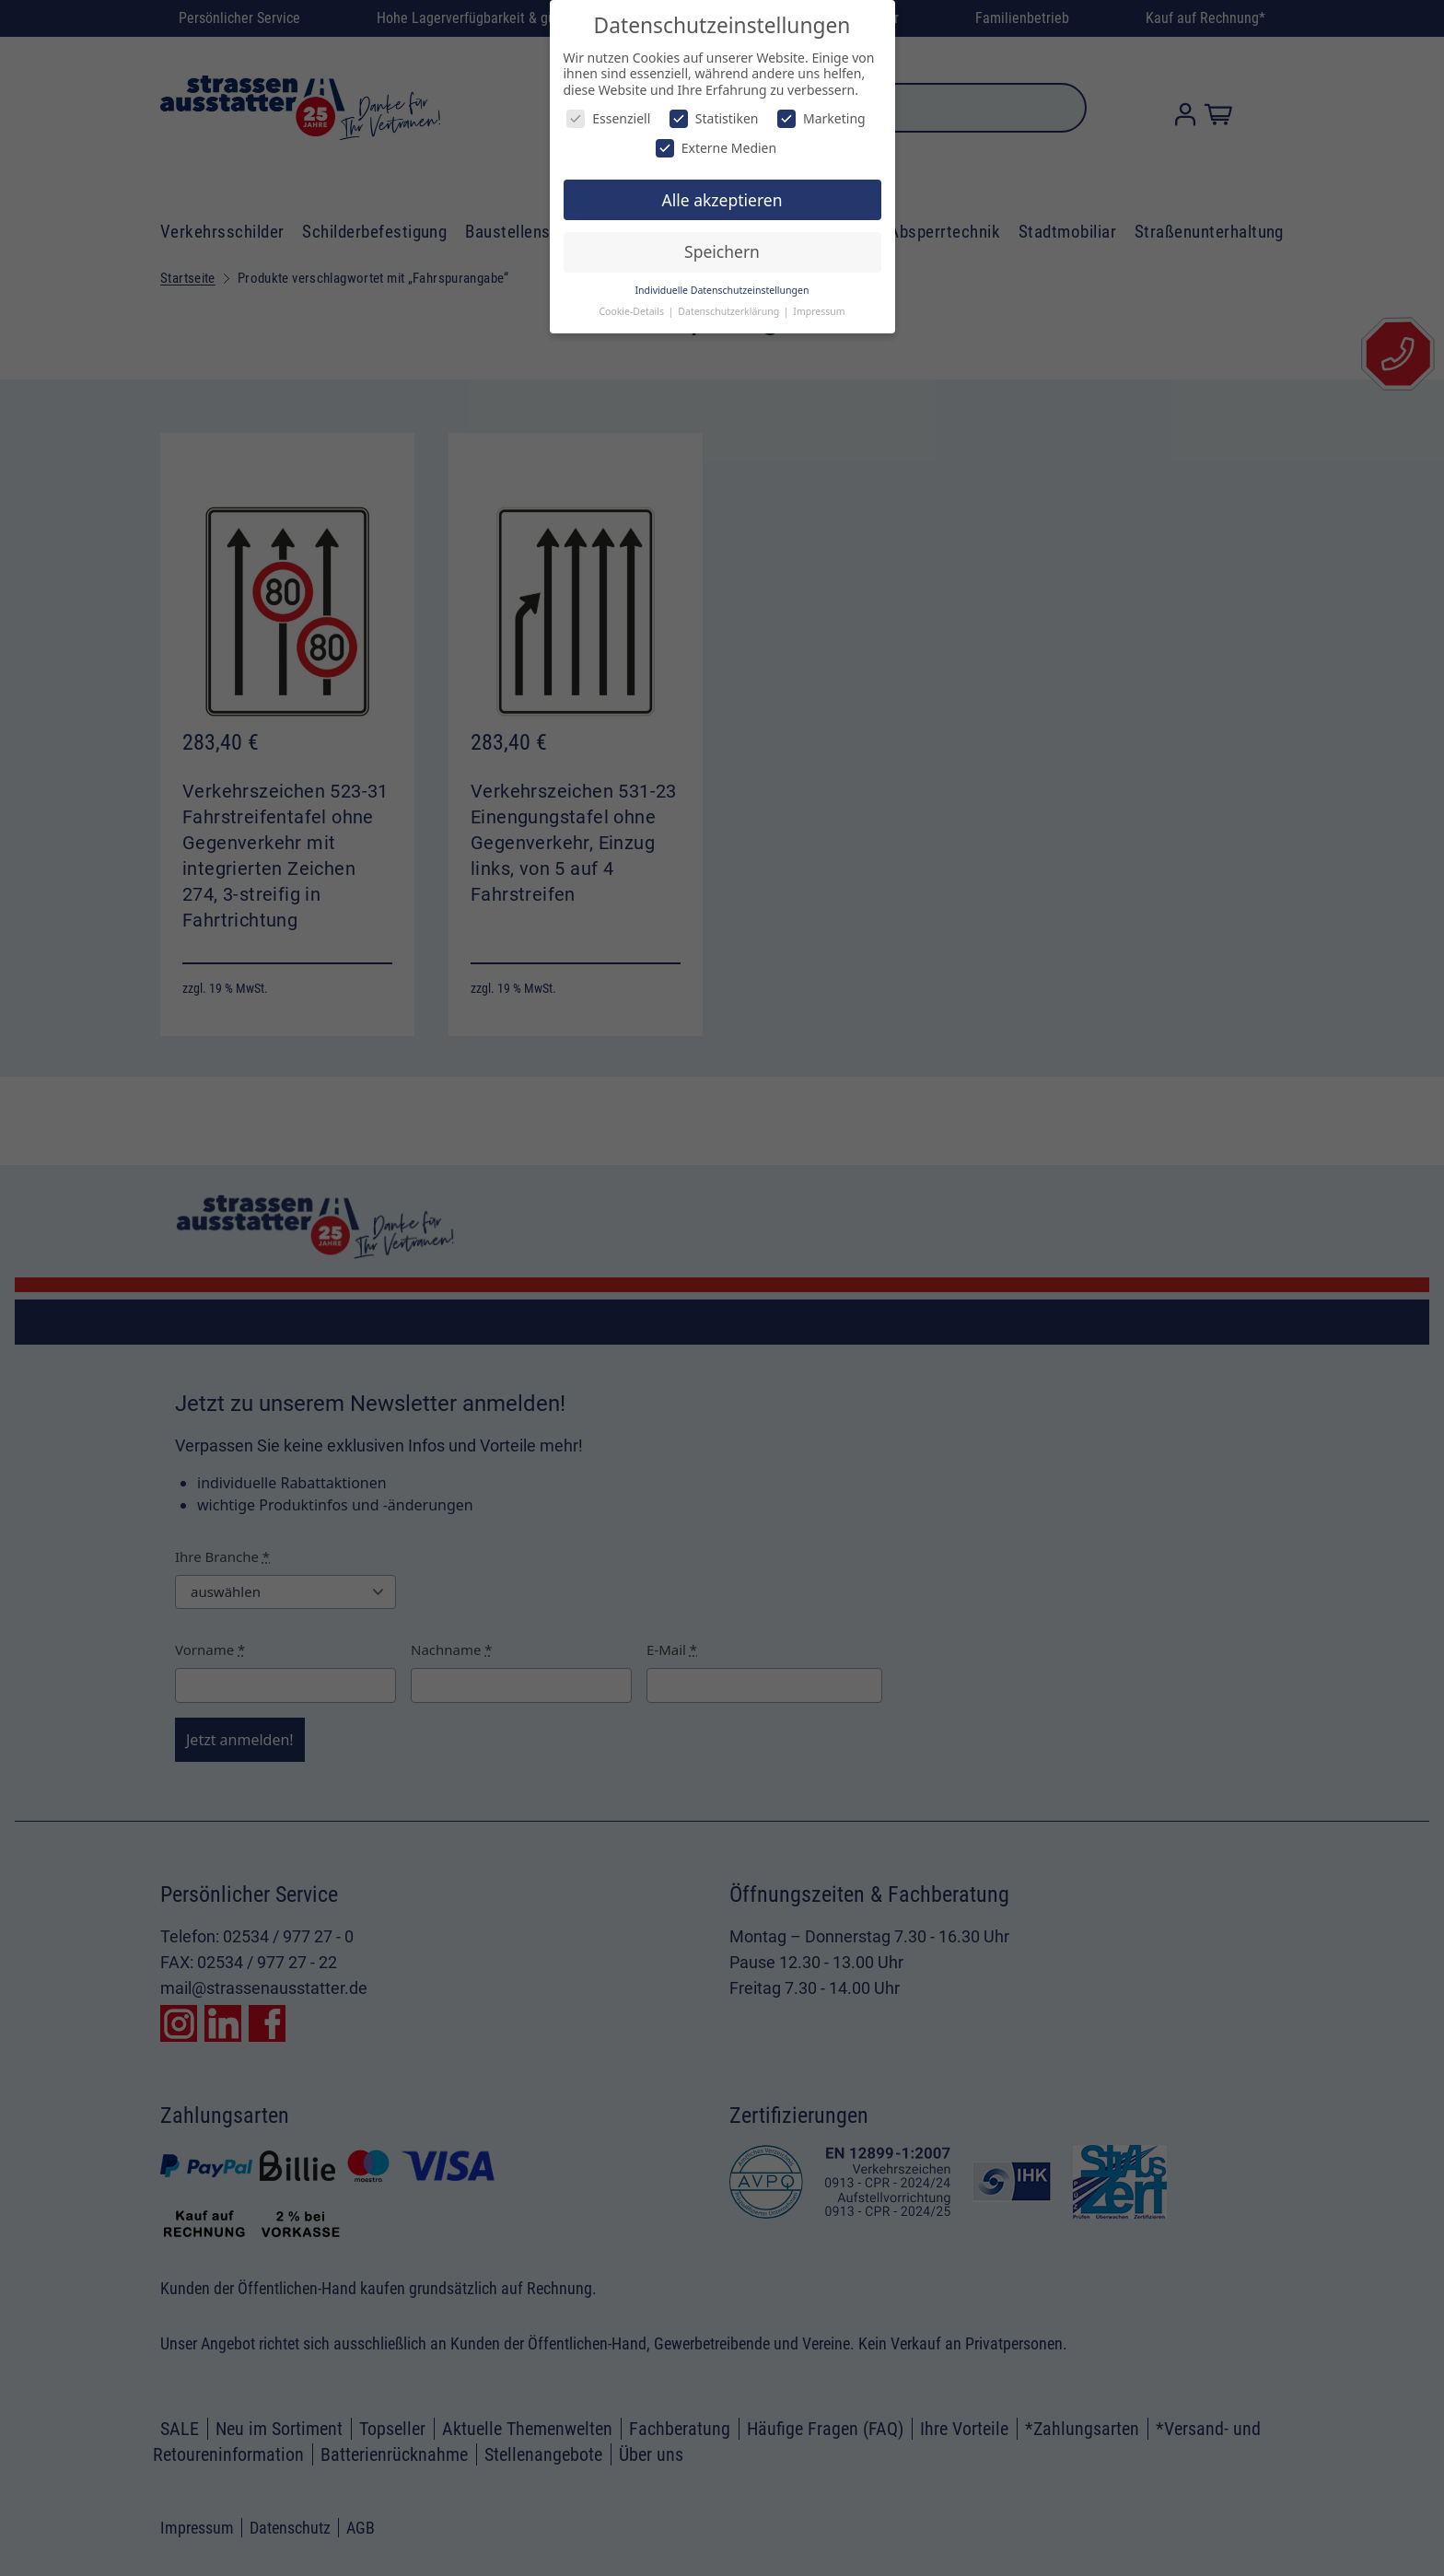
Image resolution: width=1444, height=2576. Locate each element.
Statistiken (714, 118)
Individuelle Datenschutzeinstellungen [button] (722, 290)
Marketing (821, 118)
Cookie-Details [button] (632, 311)
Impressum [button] (818, 311)
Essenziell (608, 118)
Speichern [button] (722, 251)
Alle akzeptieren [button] (722, 200)
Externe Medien (716, 148)
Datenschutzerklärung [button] (730, 311)
